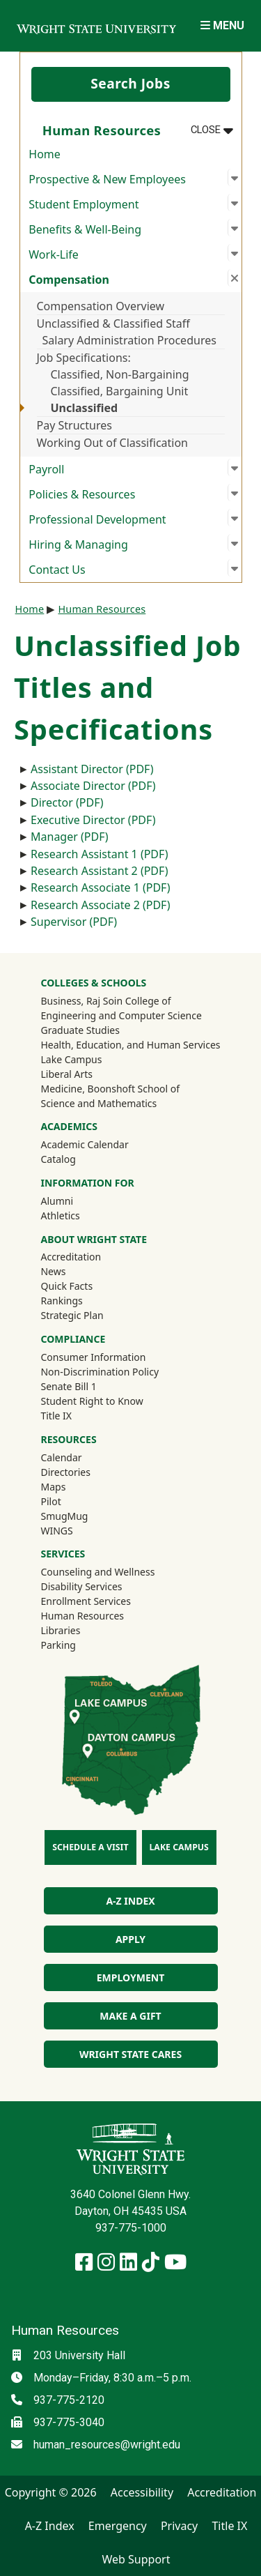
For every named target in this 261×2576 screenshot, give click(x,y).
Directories (65, 1472)
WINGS (56, 1530)
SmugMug (82, 1516)
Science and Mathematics (98, 1103)
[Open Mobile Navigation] (222, 25)
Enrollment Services (85, 1601)
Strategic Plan (71, 1315)
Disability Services (81, 1586)
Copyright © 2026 (51, 2492)
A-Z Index (130, 1900)
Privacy (179, 2525)
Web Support (136, 2559)
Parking (57, 1645)
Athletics (78, 1215)
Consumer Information (92, 1357)
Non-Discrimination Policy (99, 1371)
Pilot (50, 1501)
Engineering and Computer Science (120, 1015)
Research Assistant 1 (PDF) (99, 854)
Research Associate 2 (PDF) (101, 905)
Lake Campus (71, 1059)
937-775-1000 (130, 2227)
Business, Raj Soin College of (105, 1000)
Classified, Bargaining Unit (120, 391)
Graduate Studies (79, 1030)
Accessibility (142, 2492)
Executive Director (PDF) (93, 820)
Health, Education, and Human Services (130, 1044)
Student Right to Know (91, 1401)
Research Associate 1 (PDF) (101, 887)
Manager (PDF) (70, 836)
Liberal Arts (66, 1074)
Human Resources (101, 609)
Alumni (75, 1200)
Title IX (56, 1415)
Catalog (57, 1159)
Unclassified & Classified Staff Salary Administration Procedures (126, 332)
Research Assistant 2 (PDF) (99, 870)
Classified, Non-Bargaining (120, 374)
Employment (130, 1977)
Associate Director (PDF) (93, 785)
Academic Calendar (84, 1144)
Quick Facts (66, 1286)
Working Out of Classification (113, 442)
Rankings (61, 1300)
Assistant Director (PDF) (92, 769)
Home (45, 154)
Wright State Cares (130, 2054)
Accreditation (70, 1256)
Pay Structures (74, 425)
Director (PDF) (67, 802)
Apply (130, 1939)
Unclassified (84, 408)
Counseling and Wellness (97, 1571)
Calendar (60, 1457)
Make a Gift (130, 2015)
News (52, 1271)
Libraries (60, 1630)
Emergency (117, 2525)
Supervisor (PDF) (74, 921)
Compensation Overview (101, 306)
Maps (52, 1486)
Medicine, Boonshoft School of (110, 1088)
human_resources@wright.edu (106, 2444)
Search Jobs (130, 83)
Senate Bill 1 (68, 1386)
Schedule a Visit (90, 1847)
